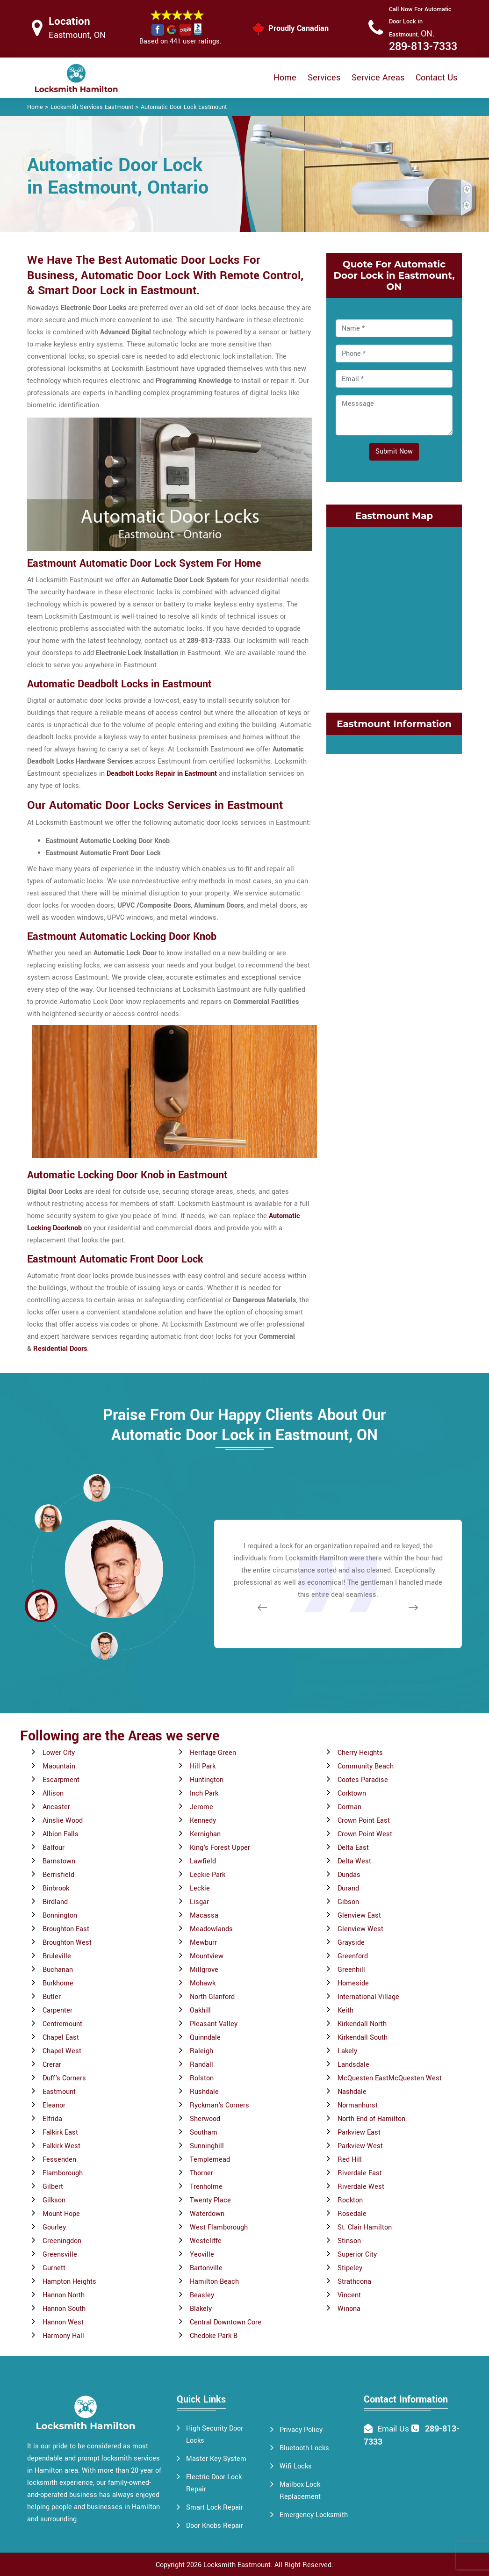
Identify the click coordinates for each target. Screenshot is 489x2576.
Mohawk (203, 1983)
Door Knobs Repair (214, 2526)
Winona (349, 2309)
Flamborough (63, 2173)
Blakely (201, 2309)
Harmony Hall (63, 2336)
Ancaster (56, 1807)
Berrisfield (58, 1875)
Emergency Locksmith (314, 2515)
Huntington (206, 1780)
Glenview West (360, 1929)
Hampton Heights (69, 2282)
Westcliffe (206, 2241)
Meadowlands (211, 1929)
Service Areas (378, 78)
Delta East (353, 1848)
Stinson (349, 2241)
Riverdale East (360, 2173)
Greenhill (351, 1970)
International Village (368, 1997)
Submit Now (394, 451)
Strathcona (354, 2282)
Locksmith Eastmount (237, 2565)
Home (284, 78)
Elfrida (52, 2119)
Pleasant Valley (213, 2024)
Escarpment (61, 1780)
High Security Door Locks (214, 2435)
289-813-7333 (423, 46)
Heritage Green (213, 1753)
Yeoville (202, 2254)
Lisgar (199, 1902)
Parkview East (359, 2132)
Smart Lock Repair (214, 2507)
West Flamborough (219, 2227)
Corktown (352, 1793)
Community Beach (366, 1766)
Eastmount (59, 2092)
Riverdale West (361, 2187)
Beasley (202, 2295)
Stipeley (350, 2268)
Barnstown (59, 1861)
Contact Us (436, 78)
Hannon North (64, 2295)
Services (324, 78)
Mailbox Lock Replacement (300, 2491)
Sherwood (205, 2119)
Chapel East (61, 2037)
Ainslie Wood (63, 1821)
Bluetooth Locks (304, 2448)
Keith (345, 2010)
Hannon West (63, 2322)
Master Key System (216, 2459)
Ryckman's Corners (219, 2105)
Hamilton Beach (214, 2282)
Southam (203, 2132)
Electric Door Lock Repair (214, 2483)
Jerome (201, 1807)
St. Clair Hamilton (365, 2227)
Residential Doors (60, 1349)
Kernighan (205, 1834)
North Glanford (212, 1997)
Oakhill (200, 2010)
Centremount (62, 2024)
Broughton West (67, 1943)
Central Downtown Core (225, 2322)
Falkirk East (60, 2132)
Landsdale (353, 2065)
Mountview (206, 1956)
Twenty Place (210, 2200)
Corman (349, 1807)
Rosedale (352, 2214)
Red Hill (350, 2160)
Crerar (52, 2065)
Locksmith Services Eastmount (91, 107)
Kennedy (203, 1821)
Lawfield (203, 1861)
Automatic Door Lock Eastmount (184, 107)
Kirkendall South (363, 2037)
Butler (52, 1997)
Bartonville (206, 2268)
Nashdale (352, 2092)
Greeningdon (62, 2241)
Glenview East (359, 1915)
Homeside (353, 1983)
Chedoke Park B (213, 2336)
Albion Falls (61, 1834)
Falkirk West (61, 2146)
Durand (348, 1888)
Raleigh (201, 2051)
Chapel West (62, 2051)
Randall (201, 2065)
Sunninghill (207, 2146)
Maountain (59, 1766)
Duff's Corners (64, 2078)
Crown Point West (365, 1834)
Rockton (350, 2200)
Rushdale (204, 2092)
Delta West (354, 1861)
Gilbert (53, 2187)
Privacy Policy (301, 2430)
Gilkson (54, 2200)
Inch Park (204, 1793)
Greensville (60, 2254)
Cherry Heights (360, 1753)
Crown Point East (364, 1821)
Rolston (202, 2078)
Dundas (349, 1875)
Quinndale (205, 2037)
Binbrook (56, 1888)
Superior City (357, 2254)
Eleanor (54, 2105)
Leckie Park (207, 1875)
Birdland (55, 1902)
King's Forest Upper (220, 1848)
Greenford (353, 1956)
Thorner (201, 2173)
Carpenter (57, 2010)
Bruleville (57, 1956)
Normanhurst (358, 2105)
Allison (53, 1793)
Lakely (347, 2051)
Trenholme (206, 2187)
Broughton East (66, 1929)
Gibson (348, 1902)
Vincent (349, 2295)
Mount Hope (61, 2214)
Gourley (54, 2227)
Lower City (59, 1753)
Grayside (351, 1943)
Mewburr (203, 1943)
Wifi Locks (296, 2466)
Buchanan (58, 1970)
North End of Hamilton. (372, 2119)
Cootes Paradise (363, 1780)
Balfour (54, 1848)
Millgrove (204, 1970)
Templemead (210, 2160)
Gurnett (54, 2268)
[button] (104, 1645)
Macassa (204, 1915)
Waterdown (207, 2214)
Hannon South (64, 2309)
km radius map (394, 606)
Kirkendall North (362, 2024)
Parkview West (360, 2146)
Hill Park (203, 1766)
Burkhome (58, 1983)
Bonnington (60, 1915)
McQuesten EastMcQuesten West (390, 2078)
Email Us (393, 2429)
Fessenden (59, 2160)
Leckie (200, 1888)
